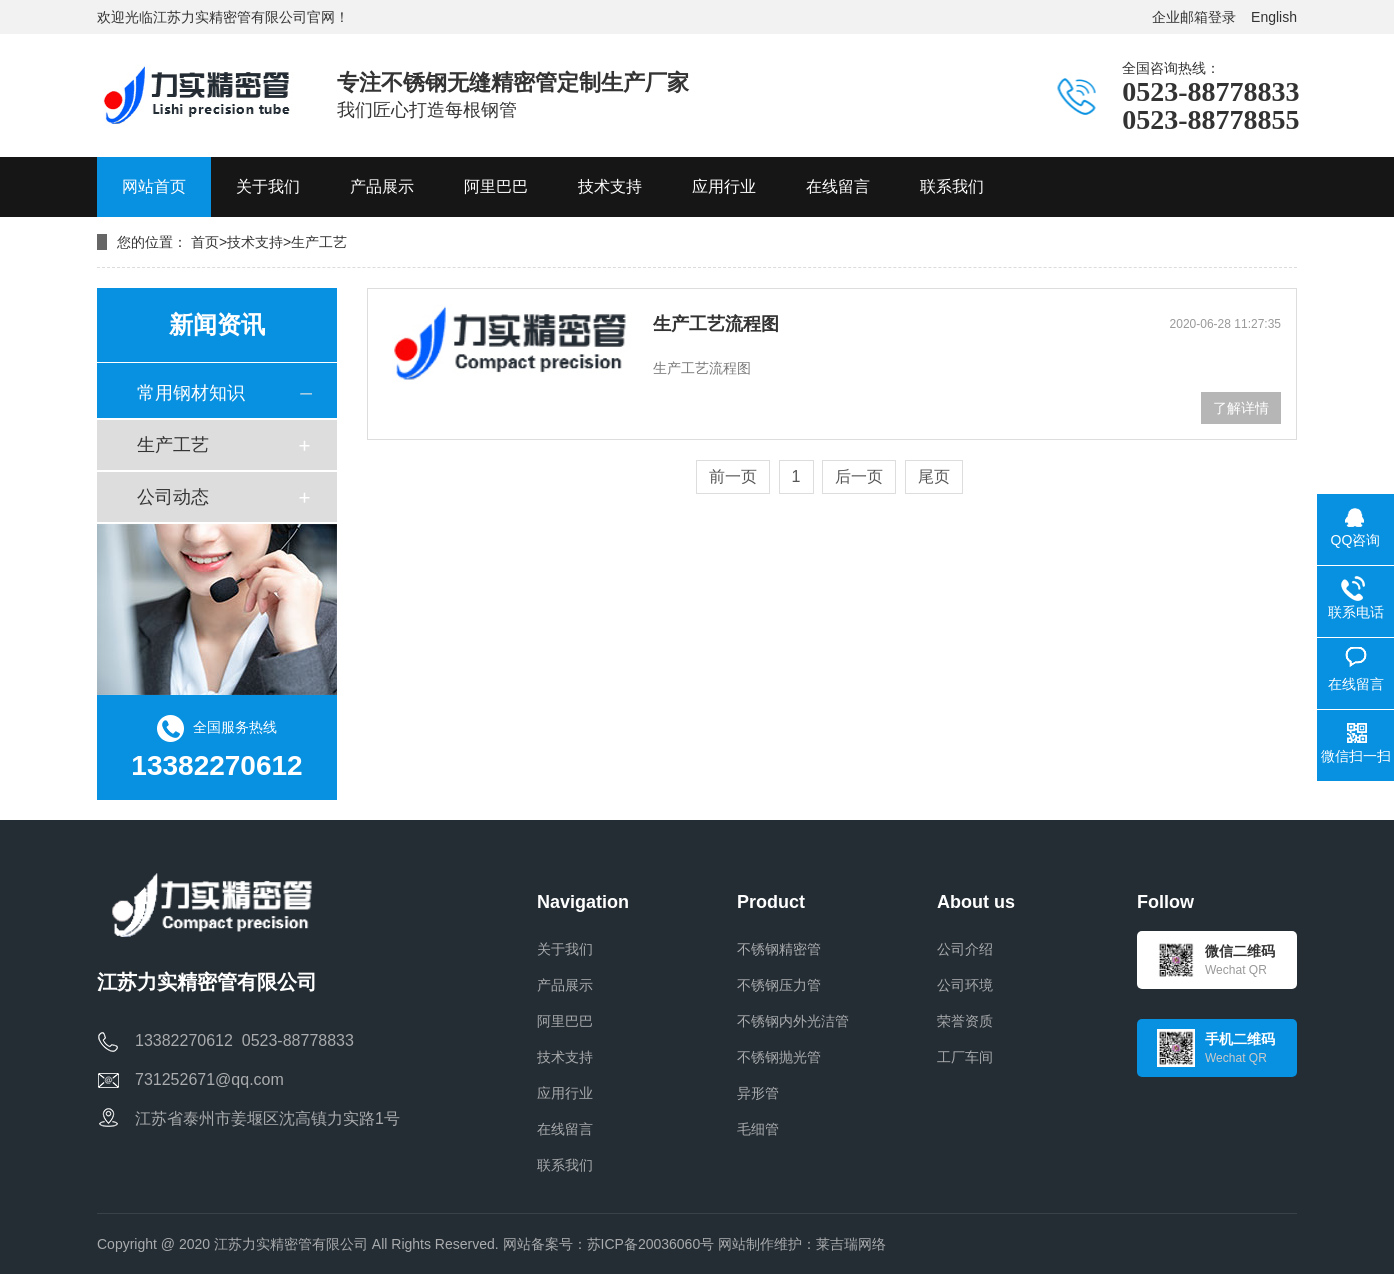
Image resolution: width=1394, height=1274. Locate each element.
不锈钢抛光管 (779, 1057)
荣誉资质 (965, 1021)
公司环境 (965, 985)
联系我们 (565, 1165)
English (1274, 17)
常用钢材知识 (191, 393)
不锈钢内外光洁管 (793, 1021)
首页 (205, 242)
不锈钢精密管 (779, 949)
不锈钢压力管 (779, 985)
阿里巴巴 (565, 1021)
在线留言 (565, 1129)
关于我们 (565, 949)
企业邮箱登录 (1194, 17)
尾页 (934, 476)
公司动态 (173, 497)
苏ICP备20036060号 (651, 1244)
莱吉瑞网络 (851, 1244)
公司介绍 (965, 949)
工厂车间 (965, 1057)
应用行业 (565, 1093)
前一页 (733, 476)
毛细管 (758, 1129)
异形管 (758, 1093)
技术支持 (255, 242)
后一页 (859, 476)
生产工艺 (319, 242)
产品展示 (565, 985)
